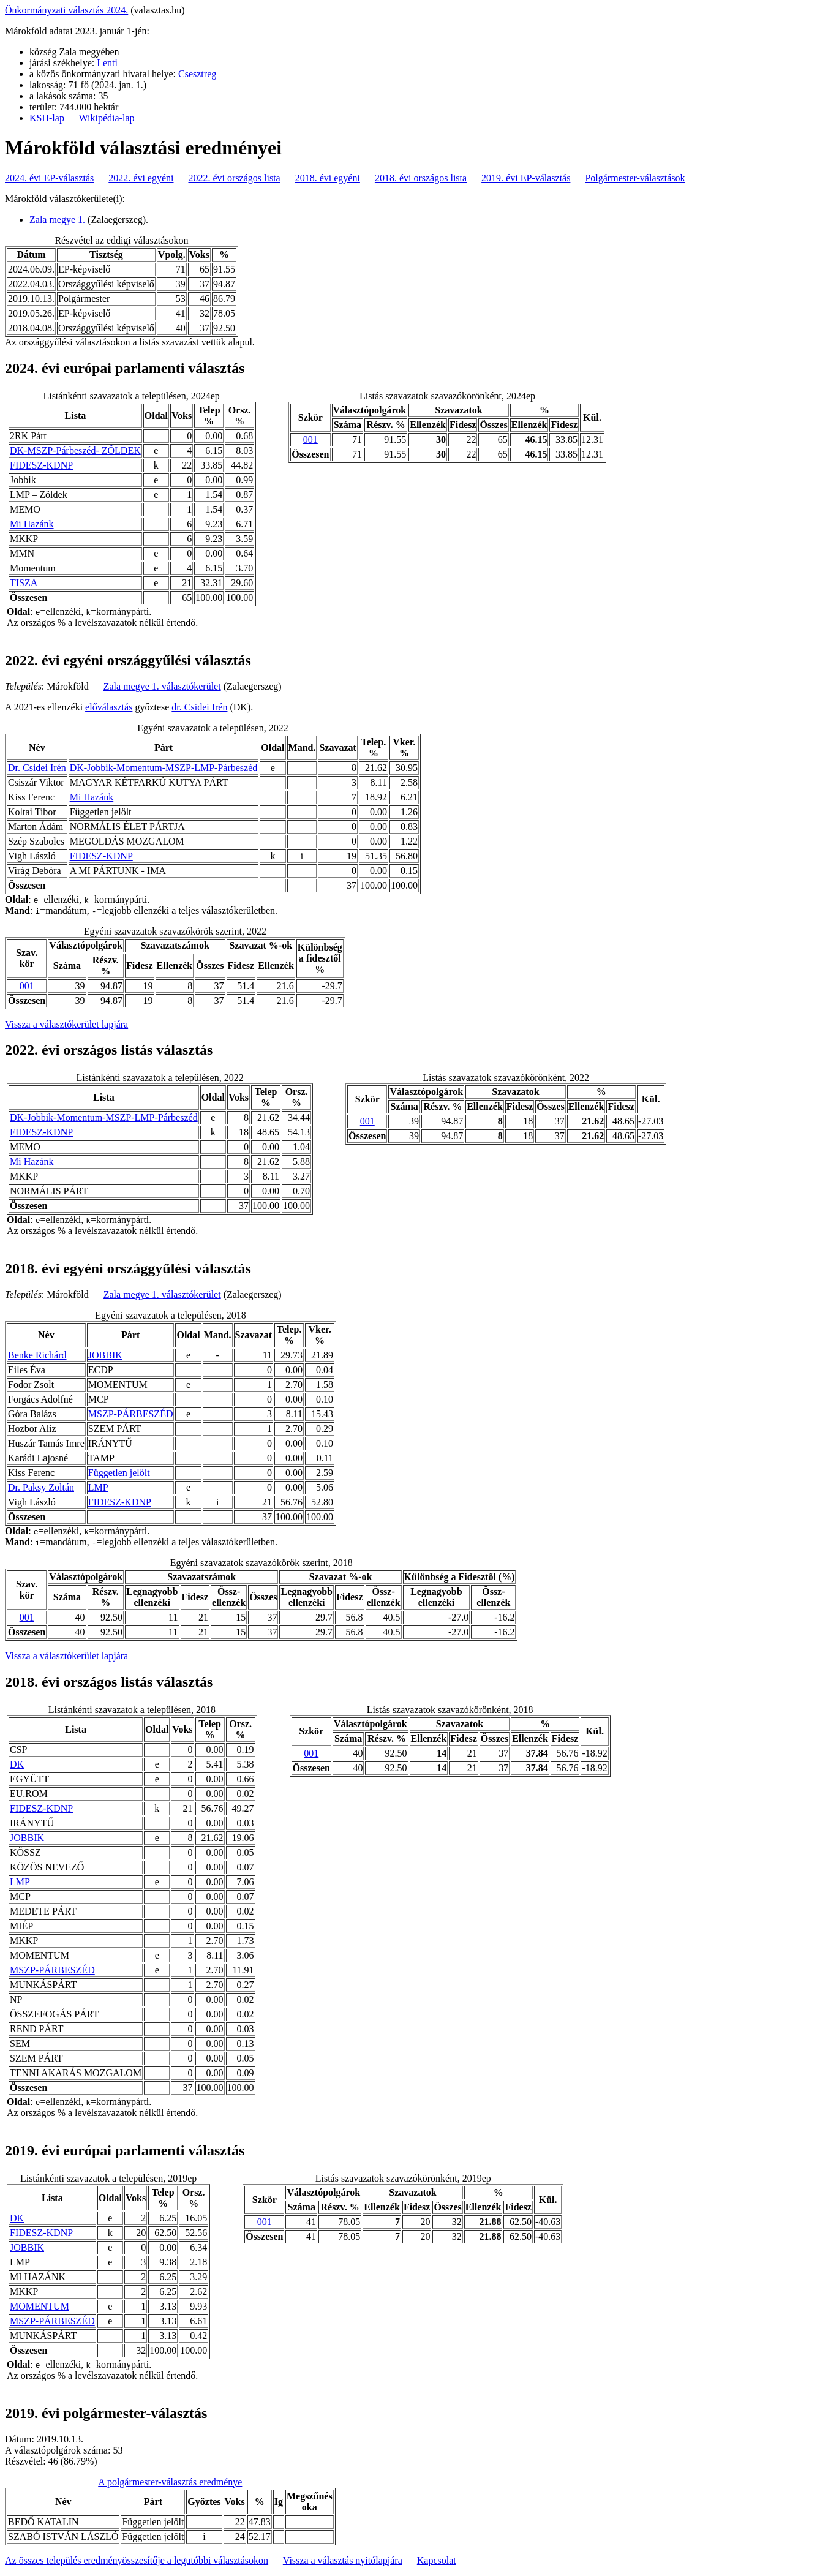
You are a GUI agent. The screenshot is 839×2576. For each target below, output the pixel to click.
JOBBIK (105, 1355)
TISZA (23, 583)
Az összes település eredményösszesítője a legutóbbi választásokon (136, 2560)
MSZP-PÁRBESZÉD (130, 1414)
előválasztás (108, 707)
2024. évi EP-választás (49, 178)
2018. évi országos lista (421, 178)
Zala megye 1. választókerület (162, 686)
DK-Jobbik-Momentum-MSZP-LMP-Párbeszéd (164, 768)
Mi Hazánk (32, 524)
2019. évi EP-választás (525, 178)
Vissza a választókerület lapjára (66, 1024)
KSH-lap (46, 118)
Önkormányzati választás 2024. (66, 10)
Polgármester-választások (635, 178)
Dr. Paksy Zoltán (41, 1487)
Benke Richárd (37, 1355)
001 (310, 439)
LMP (98, 1487)
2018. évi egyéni (327, 178)
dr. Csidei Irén (199, 707)
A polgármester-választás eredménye (170, 2482)
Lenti (107, 63)
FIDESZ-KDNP (41, 465)
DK (17, 1764)
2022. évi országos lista (234, 178)
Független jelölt (119, 1472)
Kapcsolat (436, 2560)
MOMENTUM (39, 2306)
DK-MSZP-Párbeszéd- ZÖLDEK (75, 450)
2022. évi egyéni (140, 178)
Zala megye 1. (57, 219)
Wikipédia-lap (107, 118)
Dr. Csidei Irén (37, 768)
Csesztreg (197, 74)
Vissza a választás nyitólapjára (342, 2560)
